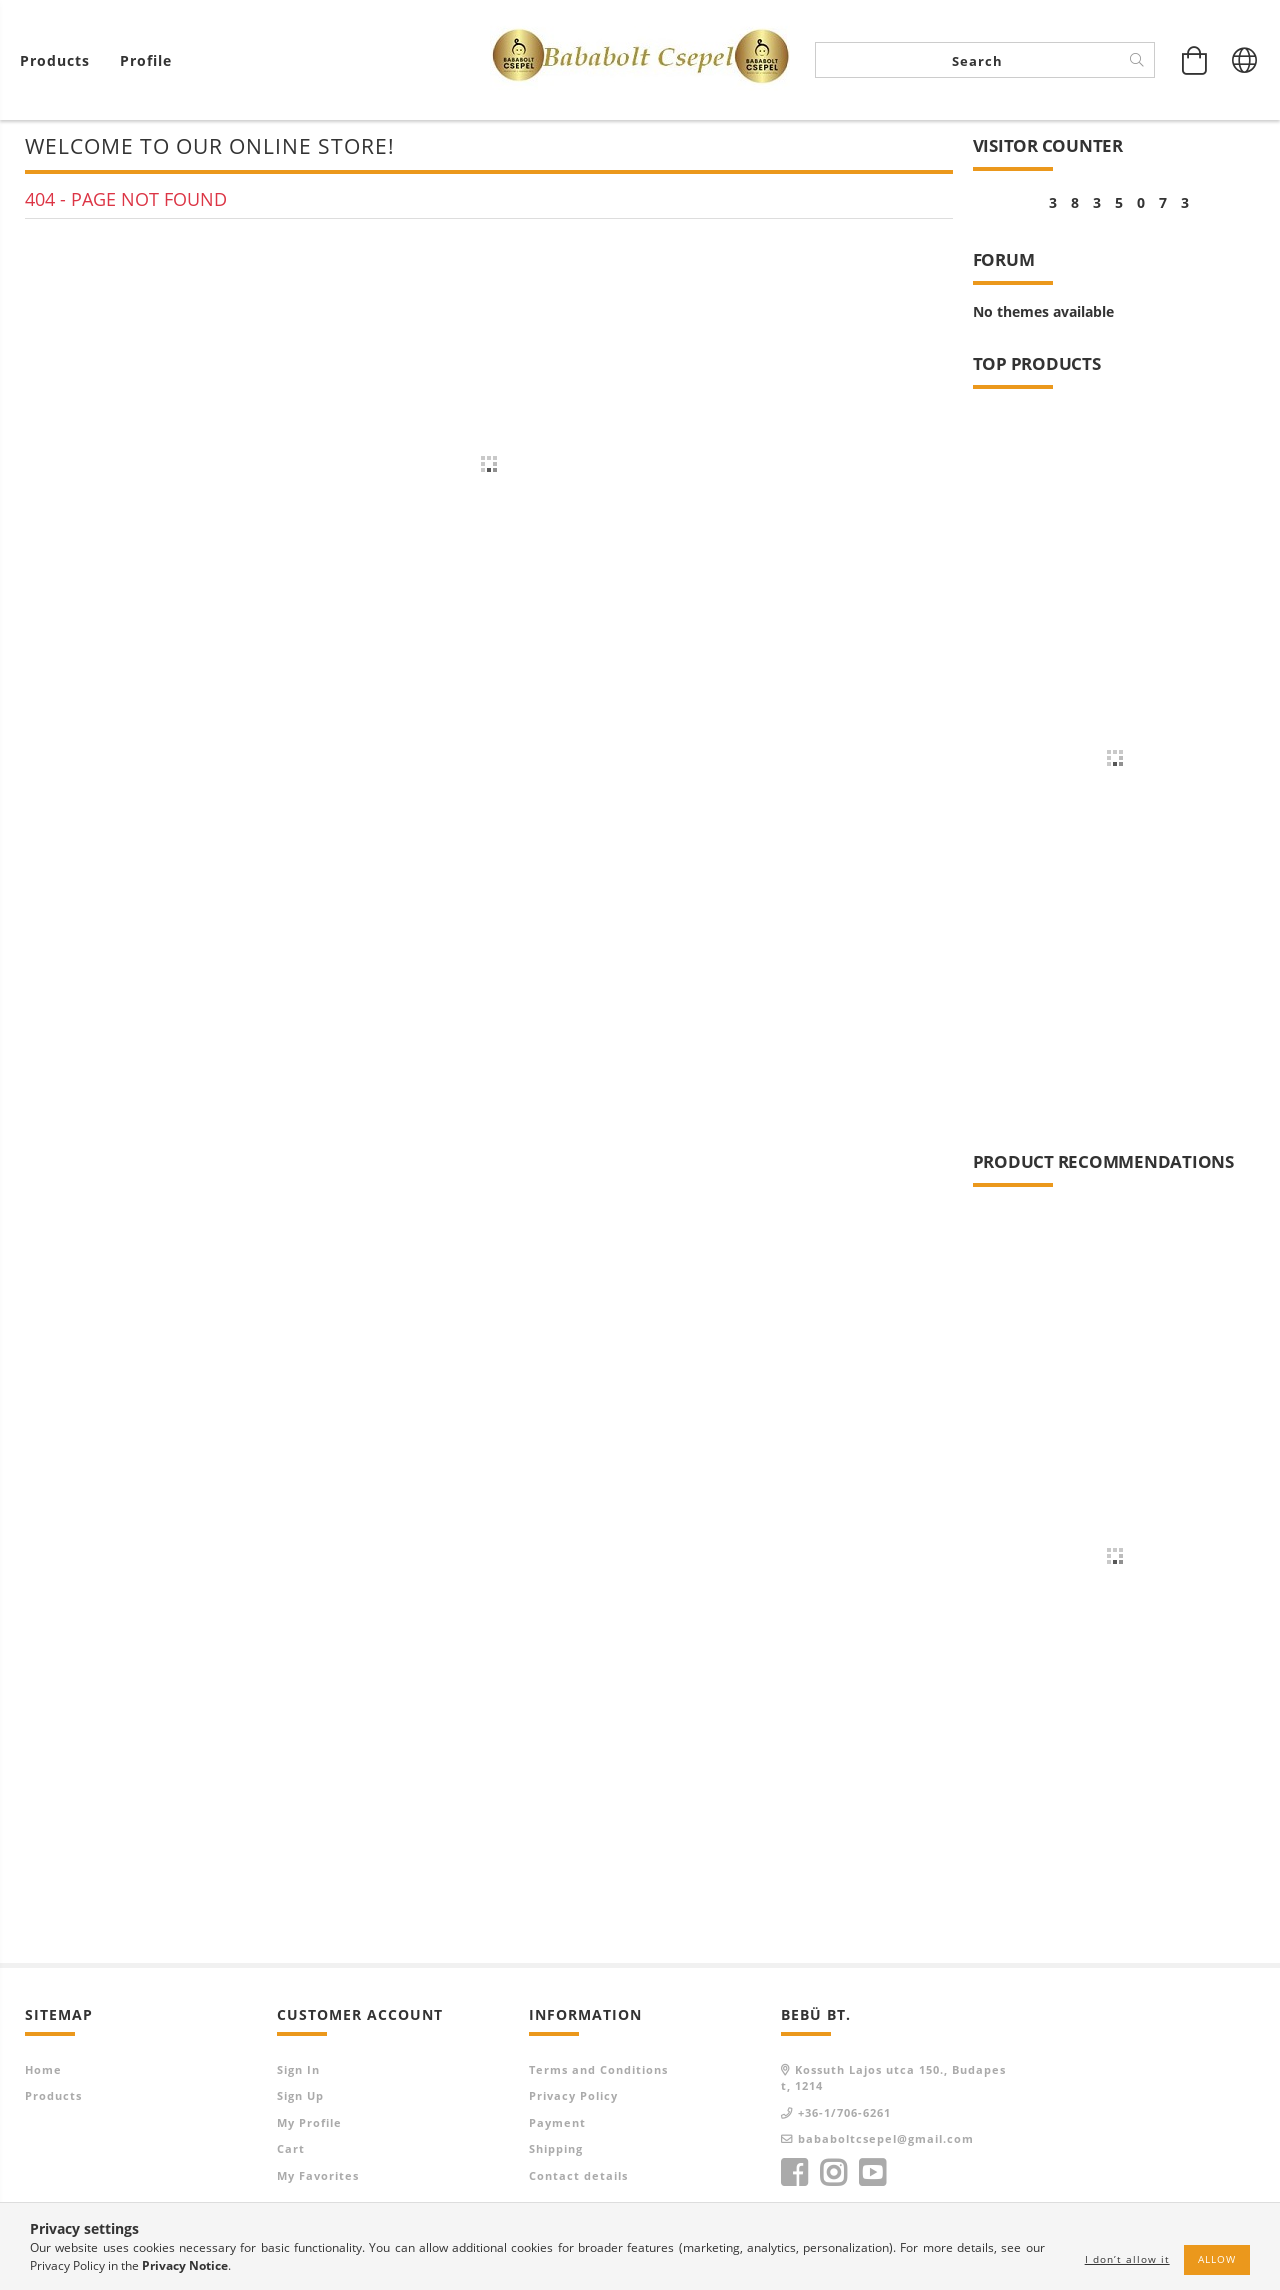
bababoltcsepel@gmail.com (886, 2140)
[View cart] (60, 60)
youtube (872, 2174)
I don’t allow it (1127, 2259)
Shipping (556, 2150)
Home (43, 2070)
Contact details (578, 2176)
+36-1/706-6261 (844, 2113)
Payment (557, 2123)
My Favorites (318, 2176)
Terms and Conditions (598, 2070)
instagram (833, 2174)
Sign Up (300, 2097)
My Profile (309, 2123)
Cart (291, 2150)
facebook (794, 2174)
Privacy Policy (573, 2097)
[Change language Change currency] (1245, 60)
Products (53, 2097)
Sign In (298, 2070)
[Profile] (146, 60)
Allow (1217, 2259)
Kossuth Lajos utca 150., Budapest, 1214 (893, 2079)
